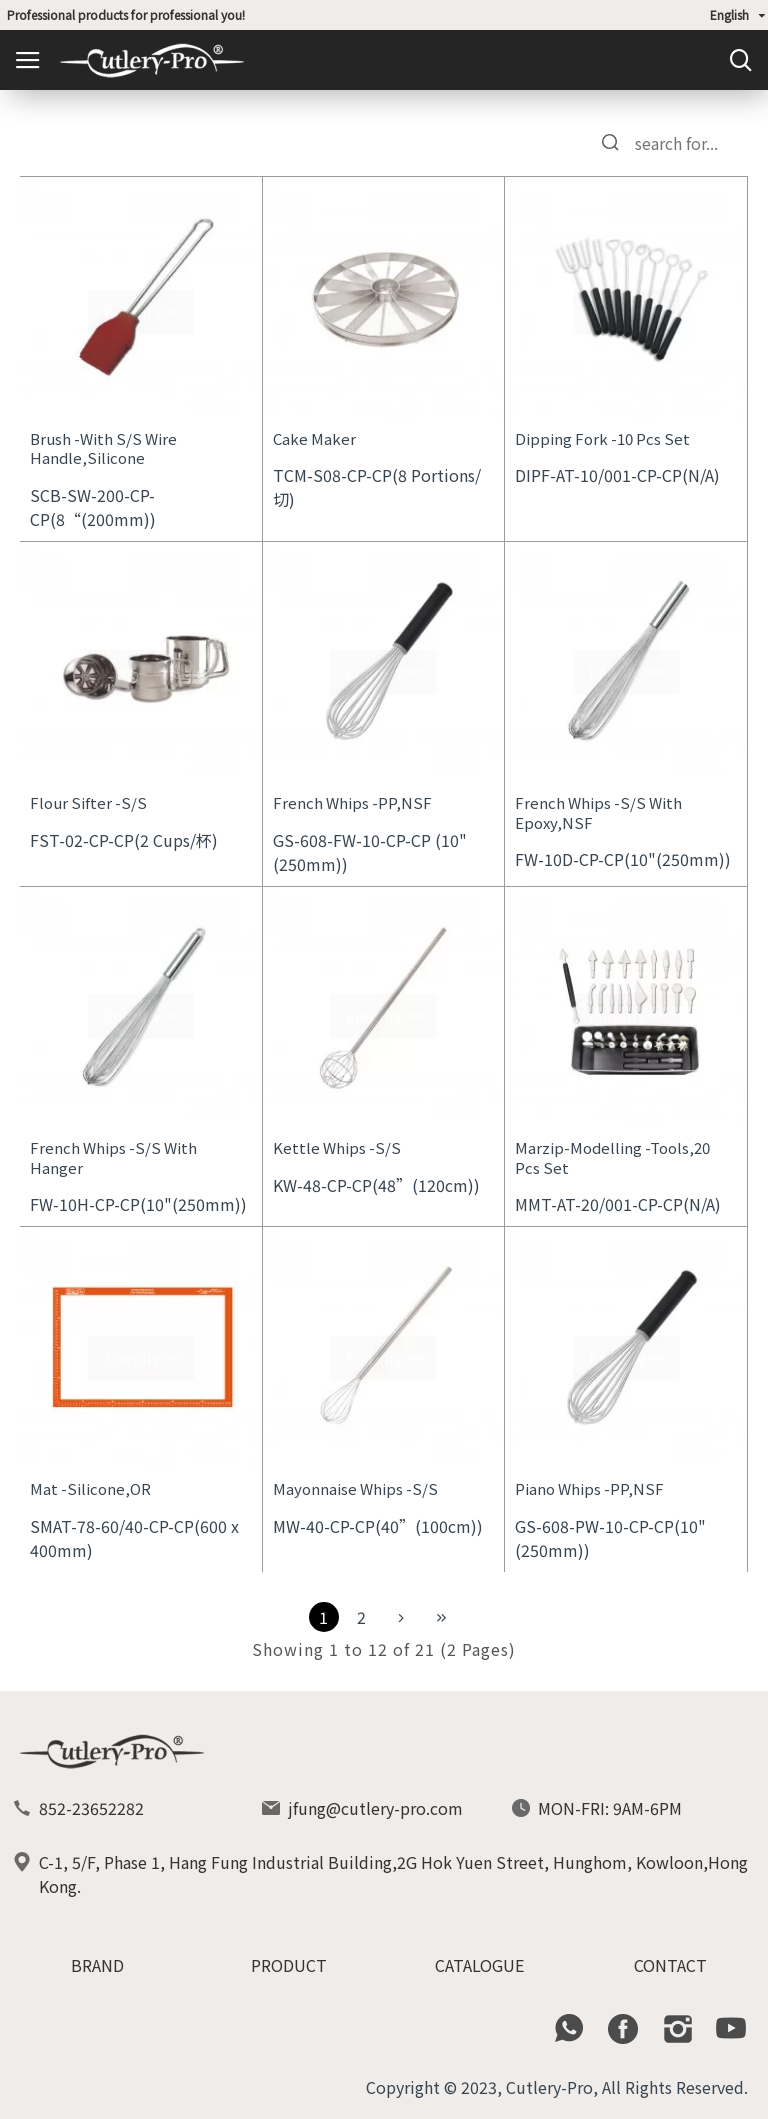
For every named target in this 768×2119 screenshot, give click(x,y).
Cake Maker (314, 439)
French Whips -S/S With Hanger (113, 1157)
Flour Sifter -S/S (88, 803)
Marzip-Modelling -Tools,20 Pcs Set (612, 1157)
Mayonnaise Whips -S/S (355, 1489)
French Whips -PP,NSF (352, 803)
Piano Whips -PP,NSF (589, 1489)
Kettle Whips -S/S (337, 1148)
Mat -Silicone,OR (90, 1489)
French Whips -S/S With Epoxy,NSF (598, 812)
